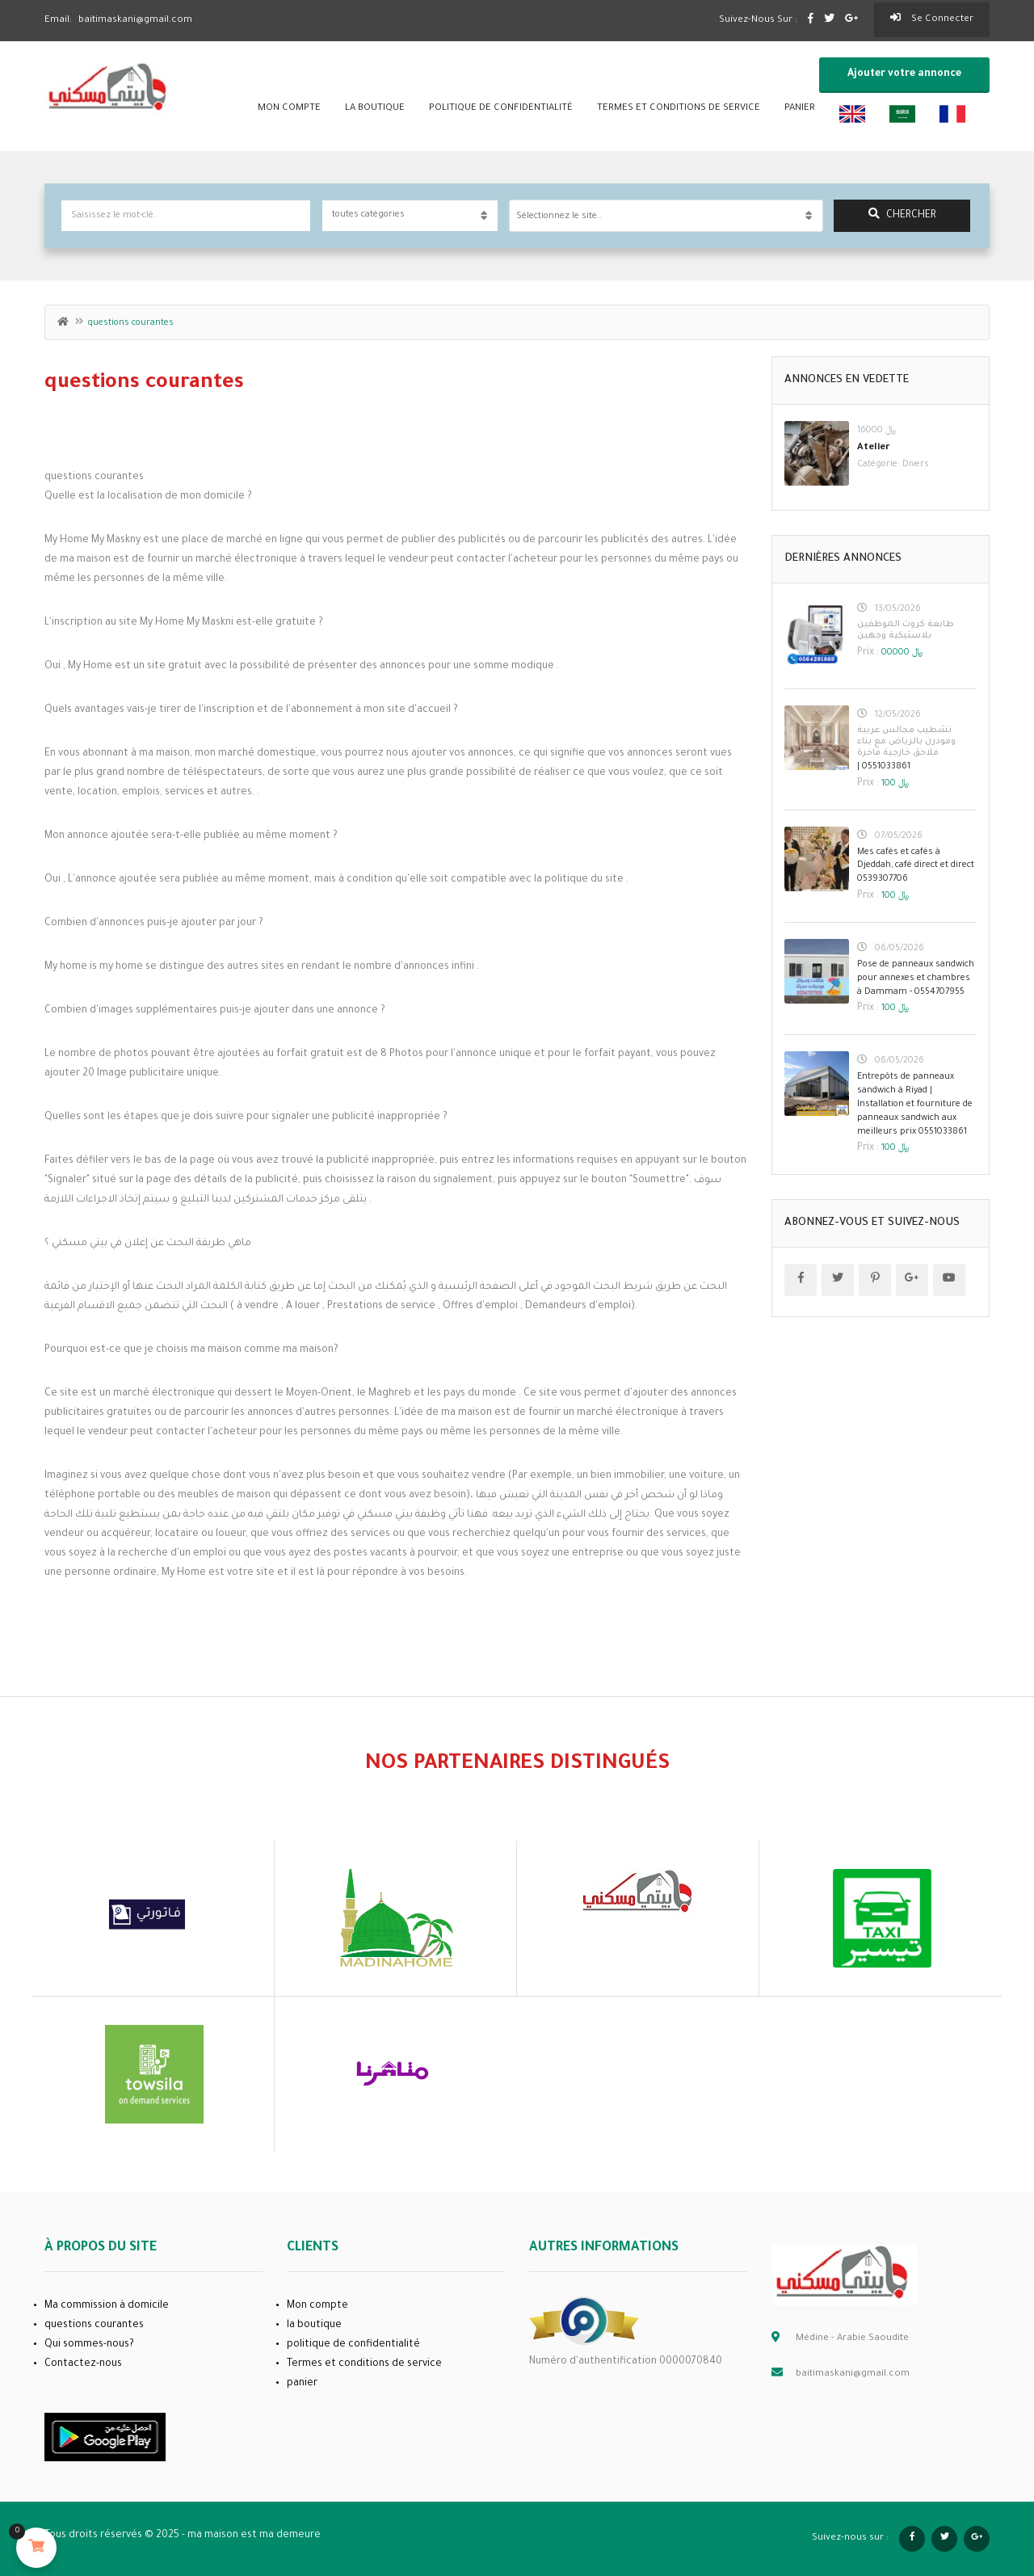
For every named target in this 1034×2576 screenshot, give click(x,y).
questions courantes (94, 2325)
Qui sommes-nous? (89, 2345)
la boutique (375, 108)
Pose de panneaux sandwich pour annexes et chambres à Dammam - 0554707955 (915, 978)
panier (799, 108)
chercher (902, 214)
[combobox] (666, 216)
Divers (915, 464)
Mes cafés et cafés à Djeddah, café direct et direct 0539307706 (915, 866)
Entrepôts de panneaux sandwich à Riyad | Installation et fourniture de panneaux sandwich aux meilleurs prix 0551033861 (915, 1104)
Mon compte (289, 108)
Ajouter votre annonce (904, 74)
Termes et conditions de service (678, 108)
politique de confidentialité (501, 108)
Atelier (873, 448)
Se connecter (931, 18)
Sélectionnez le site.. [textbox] (559, 216)
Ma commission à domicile (106, 2306)
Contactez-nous (83, 2364)
